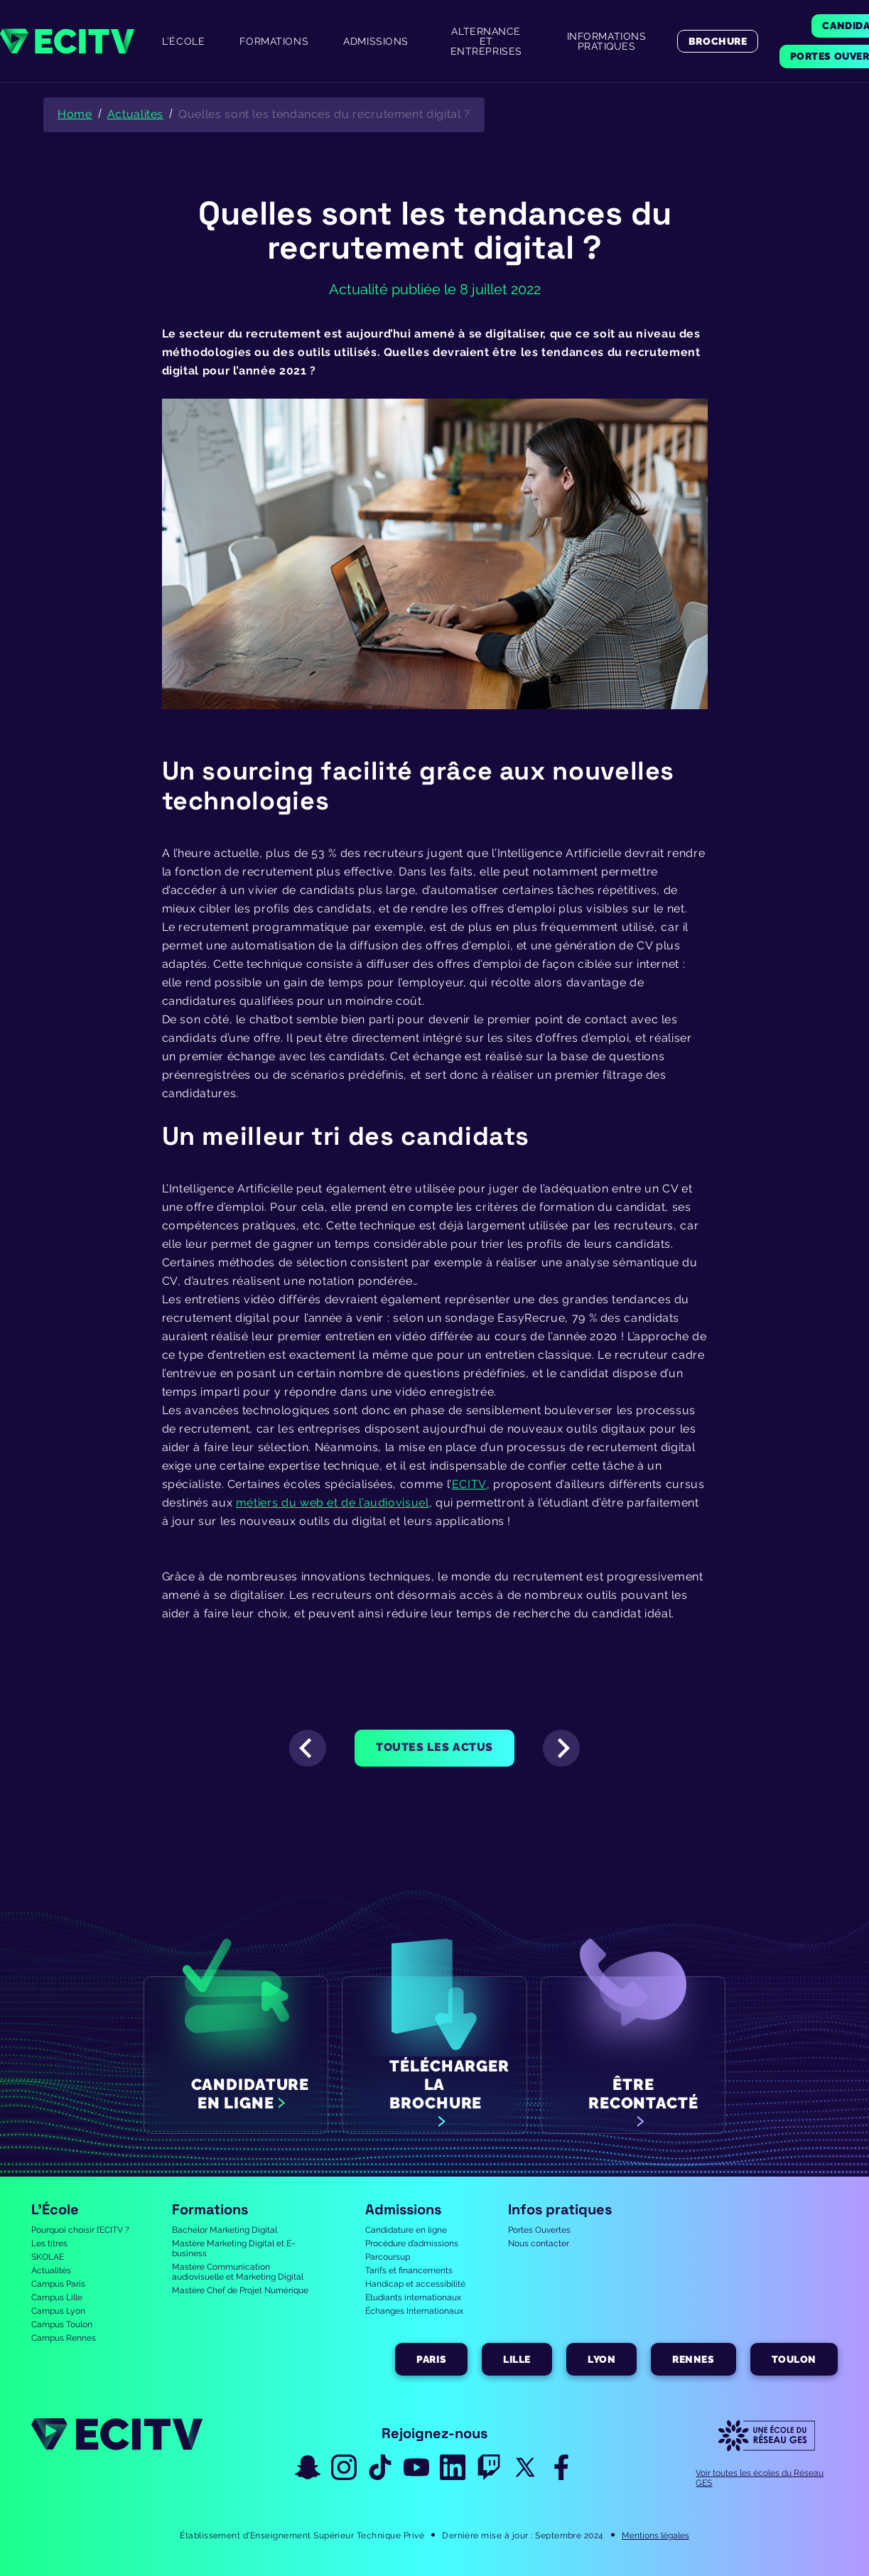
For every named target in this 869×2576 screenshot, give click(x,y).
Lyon (601, 2359)
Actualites (135, 114)
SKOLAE (47, 2257)
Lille (517, 2359)
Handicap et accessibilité (415, 2284)
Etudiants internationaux (413, 2297)
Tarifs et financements (409, 2270)
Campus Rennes (63, 2338)
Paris (431, 2359)
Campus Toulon (61, 2324)
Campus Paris (58, 2284)
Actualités (51, 2270)
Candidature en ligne (406, 2230)
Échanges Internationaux (414, 2311)
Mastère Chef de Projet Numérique (240, 2290)
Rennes (693, 2359)
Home (75, 114)
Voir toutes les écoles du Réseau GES (760, 2478)
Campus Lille (56, 2297)
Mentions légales (655, 2535)
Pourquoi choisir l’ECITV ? (80, 2230)
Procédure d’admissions (411, 2243)
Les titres (49, 2243)
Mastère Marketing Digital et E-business (233, 2248)
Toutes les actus (434, 1747)
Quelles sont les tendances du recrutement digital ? (324, 114)
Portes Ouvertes (539, 2230)
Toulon (794, 2359)
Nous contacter (538, 2243)
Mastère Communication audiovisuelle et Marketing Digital (237, 2272)
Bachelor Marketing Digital (224, 2230)
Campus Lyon (58, 2311)
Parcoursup (387, 2257)
